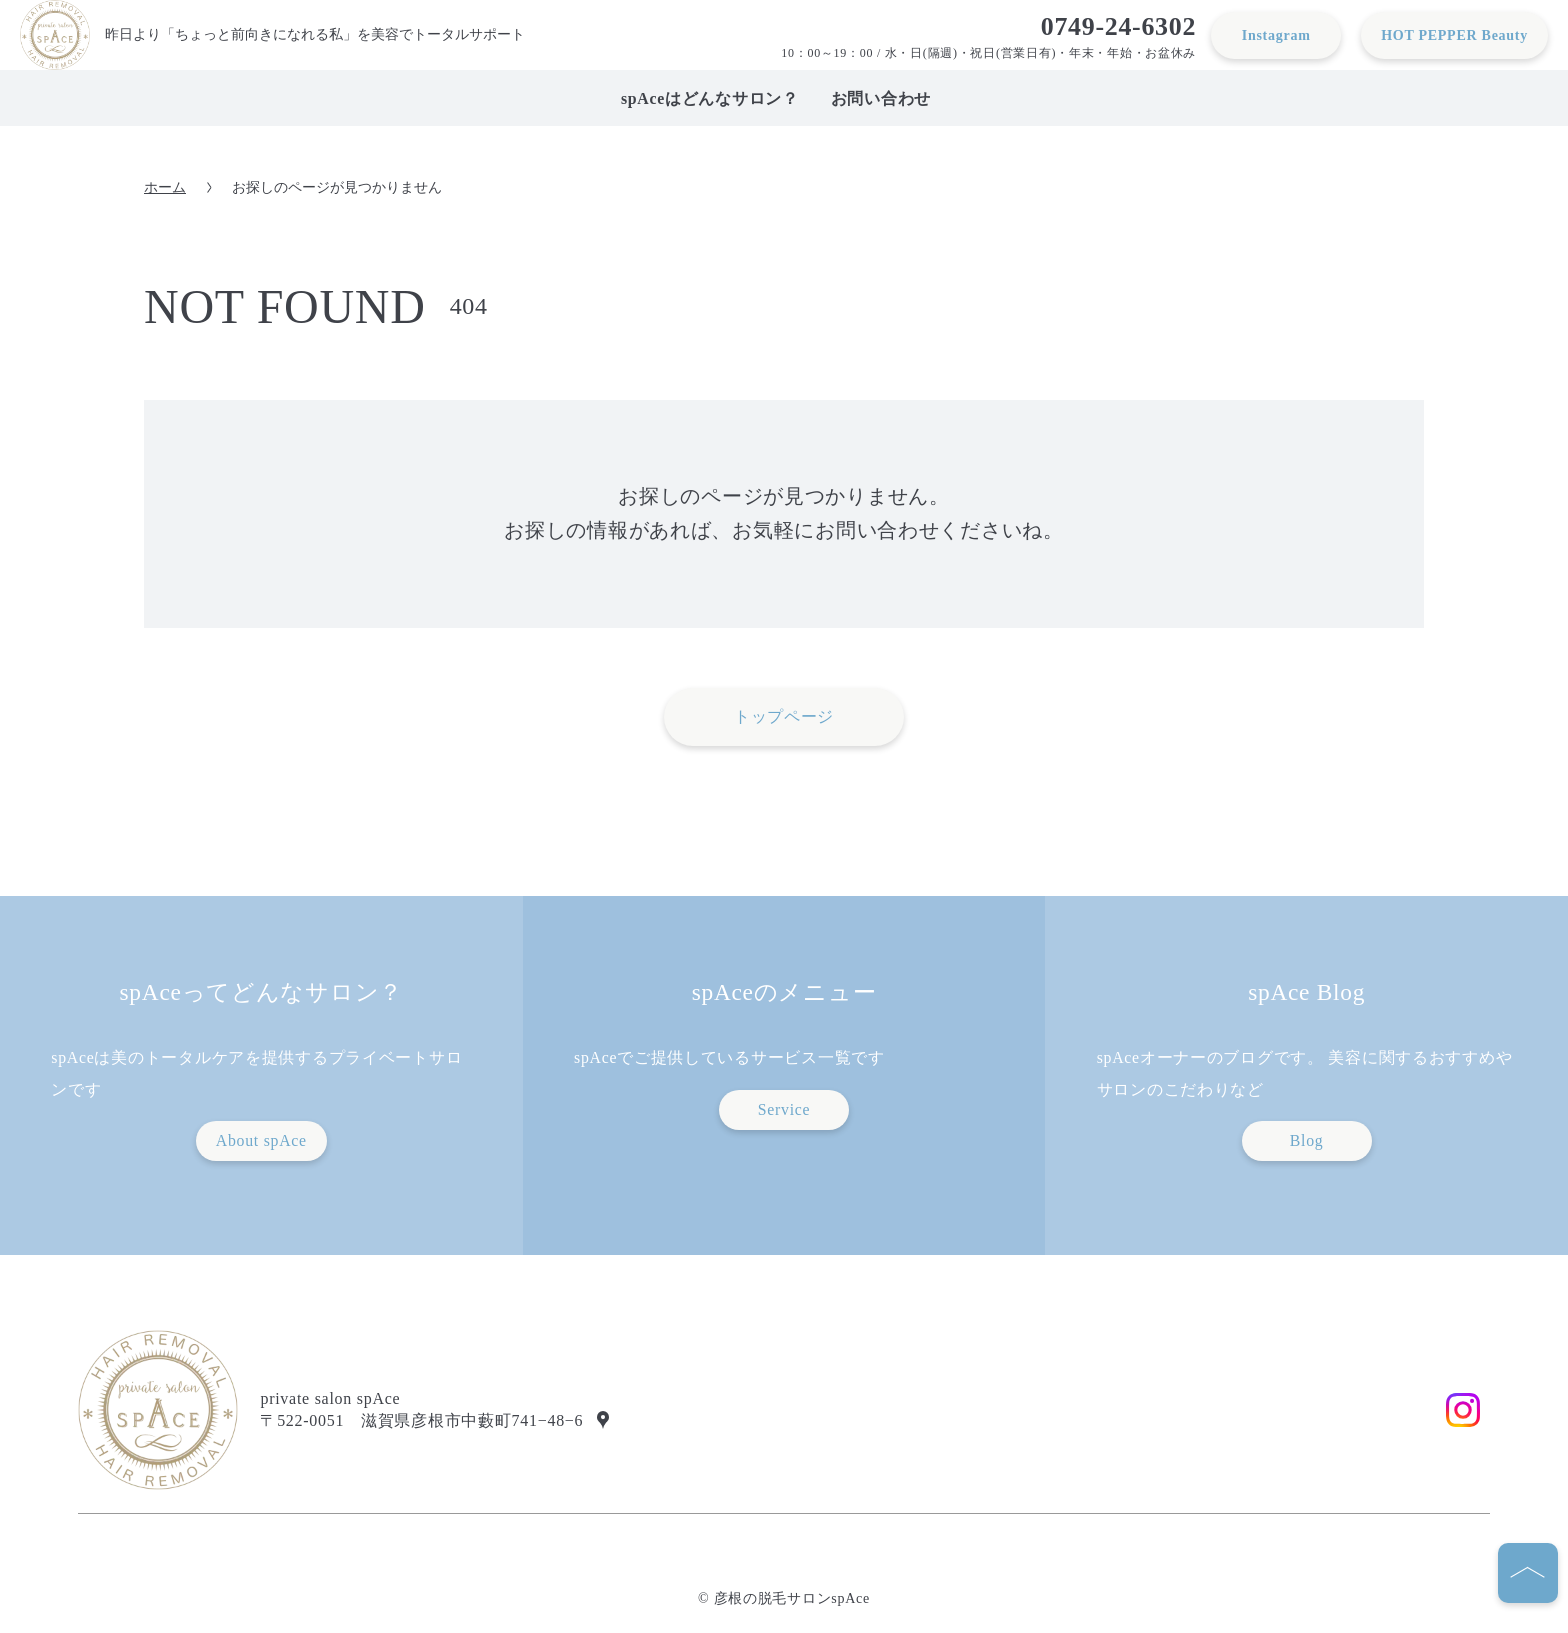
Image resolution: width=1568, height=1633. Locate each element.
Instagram (1276, 35)
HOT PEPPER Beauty (1454, 35)
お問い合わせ (881, 98)
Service (784, 1109)
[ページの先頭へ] (1528, 1573)
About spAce (261, 1140)
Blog (1307, 1140)
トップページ (784, 716)
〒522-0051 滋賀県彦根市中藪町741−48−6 (421, 1420)
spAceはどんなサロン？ (710, 98)
